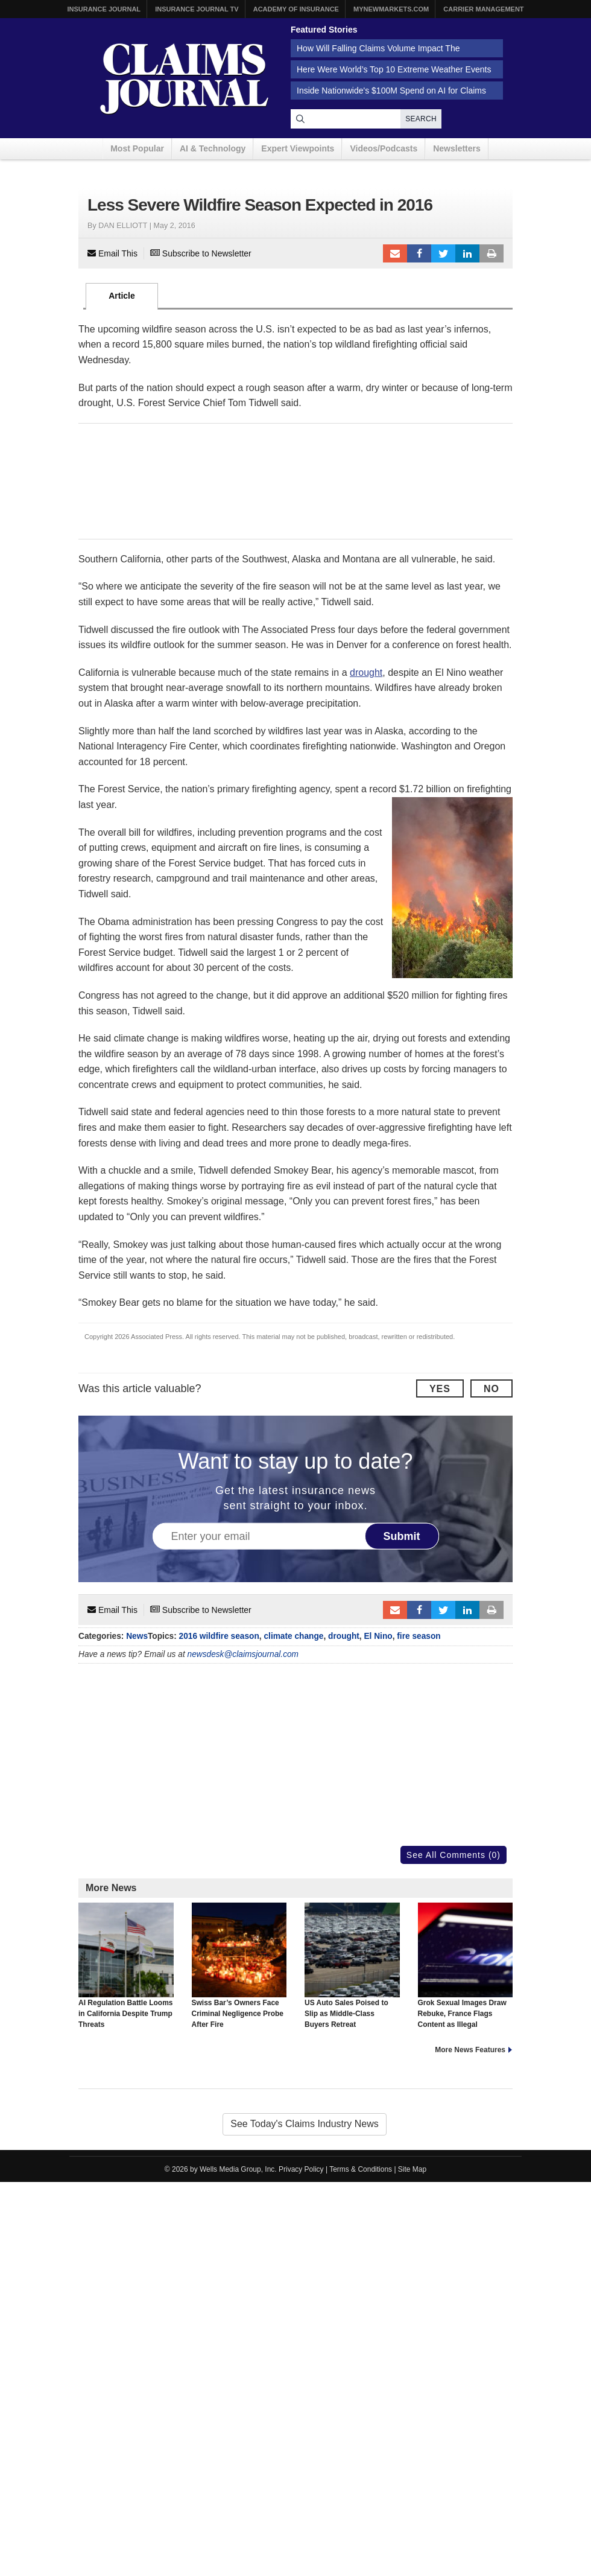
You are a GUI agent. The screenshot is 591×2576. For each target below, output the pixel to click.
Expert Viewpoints (297, 148)
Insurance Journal (104, 9)
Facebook (419, 253)
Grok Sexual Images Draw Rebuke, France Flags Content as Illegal (465, 1966)
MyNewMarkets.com (391, 9)
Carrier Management (483, 9)
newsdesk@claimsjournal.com (243, 1654)
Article (122, 296)
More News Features (470, 2050)
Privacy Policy (301, 2169)
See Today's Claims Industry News (304, 2124)
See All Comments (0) (453, 1855)
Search (421, 119)
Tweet (443, 253)
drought (366, 672)
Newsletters (457, 148)
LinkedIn (467, 253)
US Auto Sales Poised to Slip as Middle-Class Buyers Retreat (352, 1966)
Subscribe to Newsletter (200, 253)
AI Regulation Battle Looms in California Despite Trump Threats (126, 1966)
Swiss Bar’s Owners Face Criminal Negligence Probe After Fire (239, 1966)
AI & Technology (212, 148)
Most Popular (137, 148)
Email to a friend (395, 253)
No (491, 1389)
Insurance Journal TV (197, 9)
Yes (439, 1389)
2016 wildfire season (219, 1636)
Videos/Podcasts (383, 148)
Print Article (491, 253)
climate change (293, 1636)
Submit (402, 1536)
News (137, 1636)
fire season (418, 1636)
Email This (112, 253)
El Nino (378, 1636)
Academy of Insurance (296, 9)
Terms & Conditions (360, 2169)
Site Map (412, 2169)
